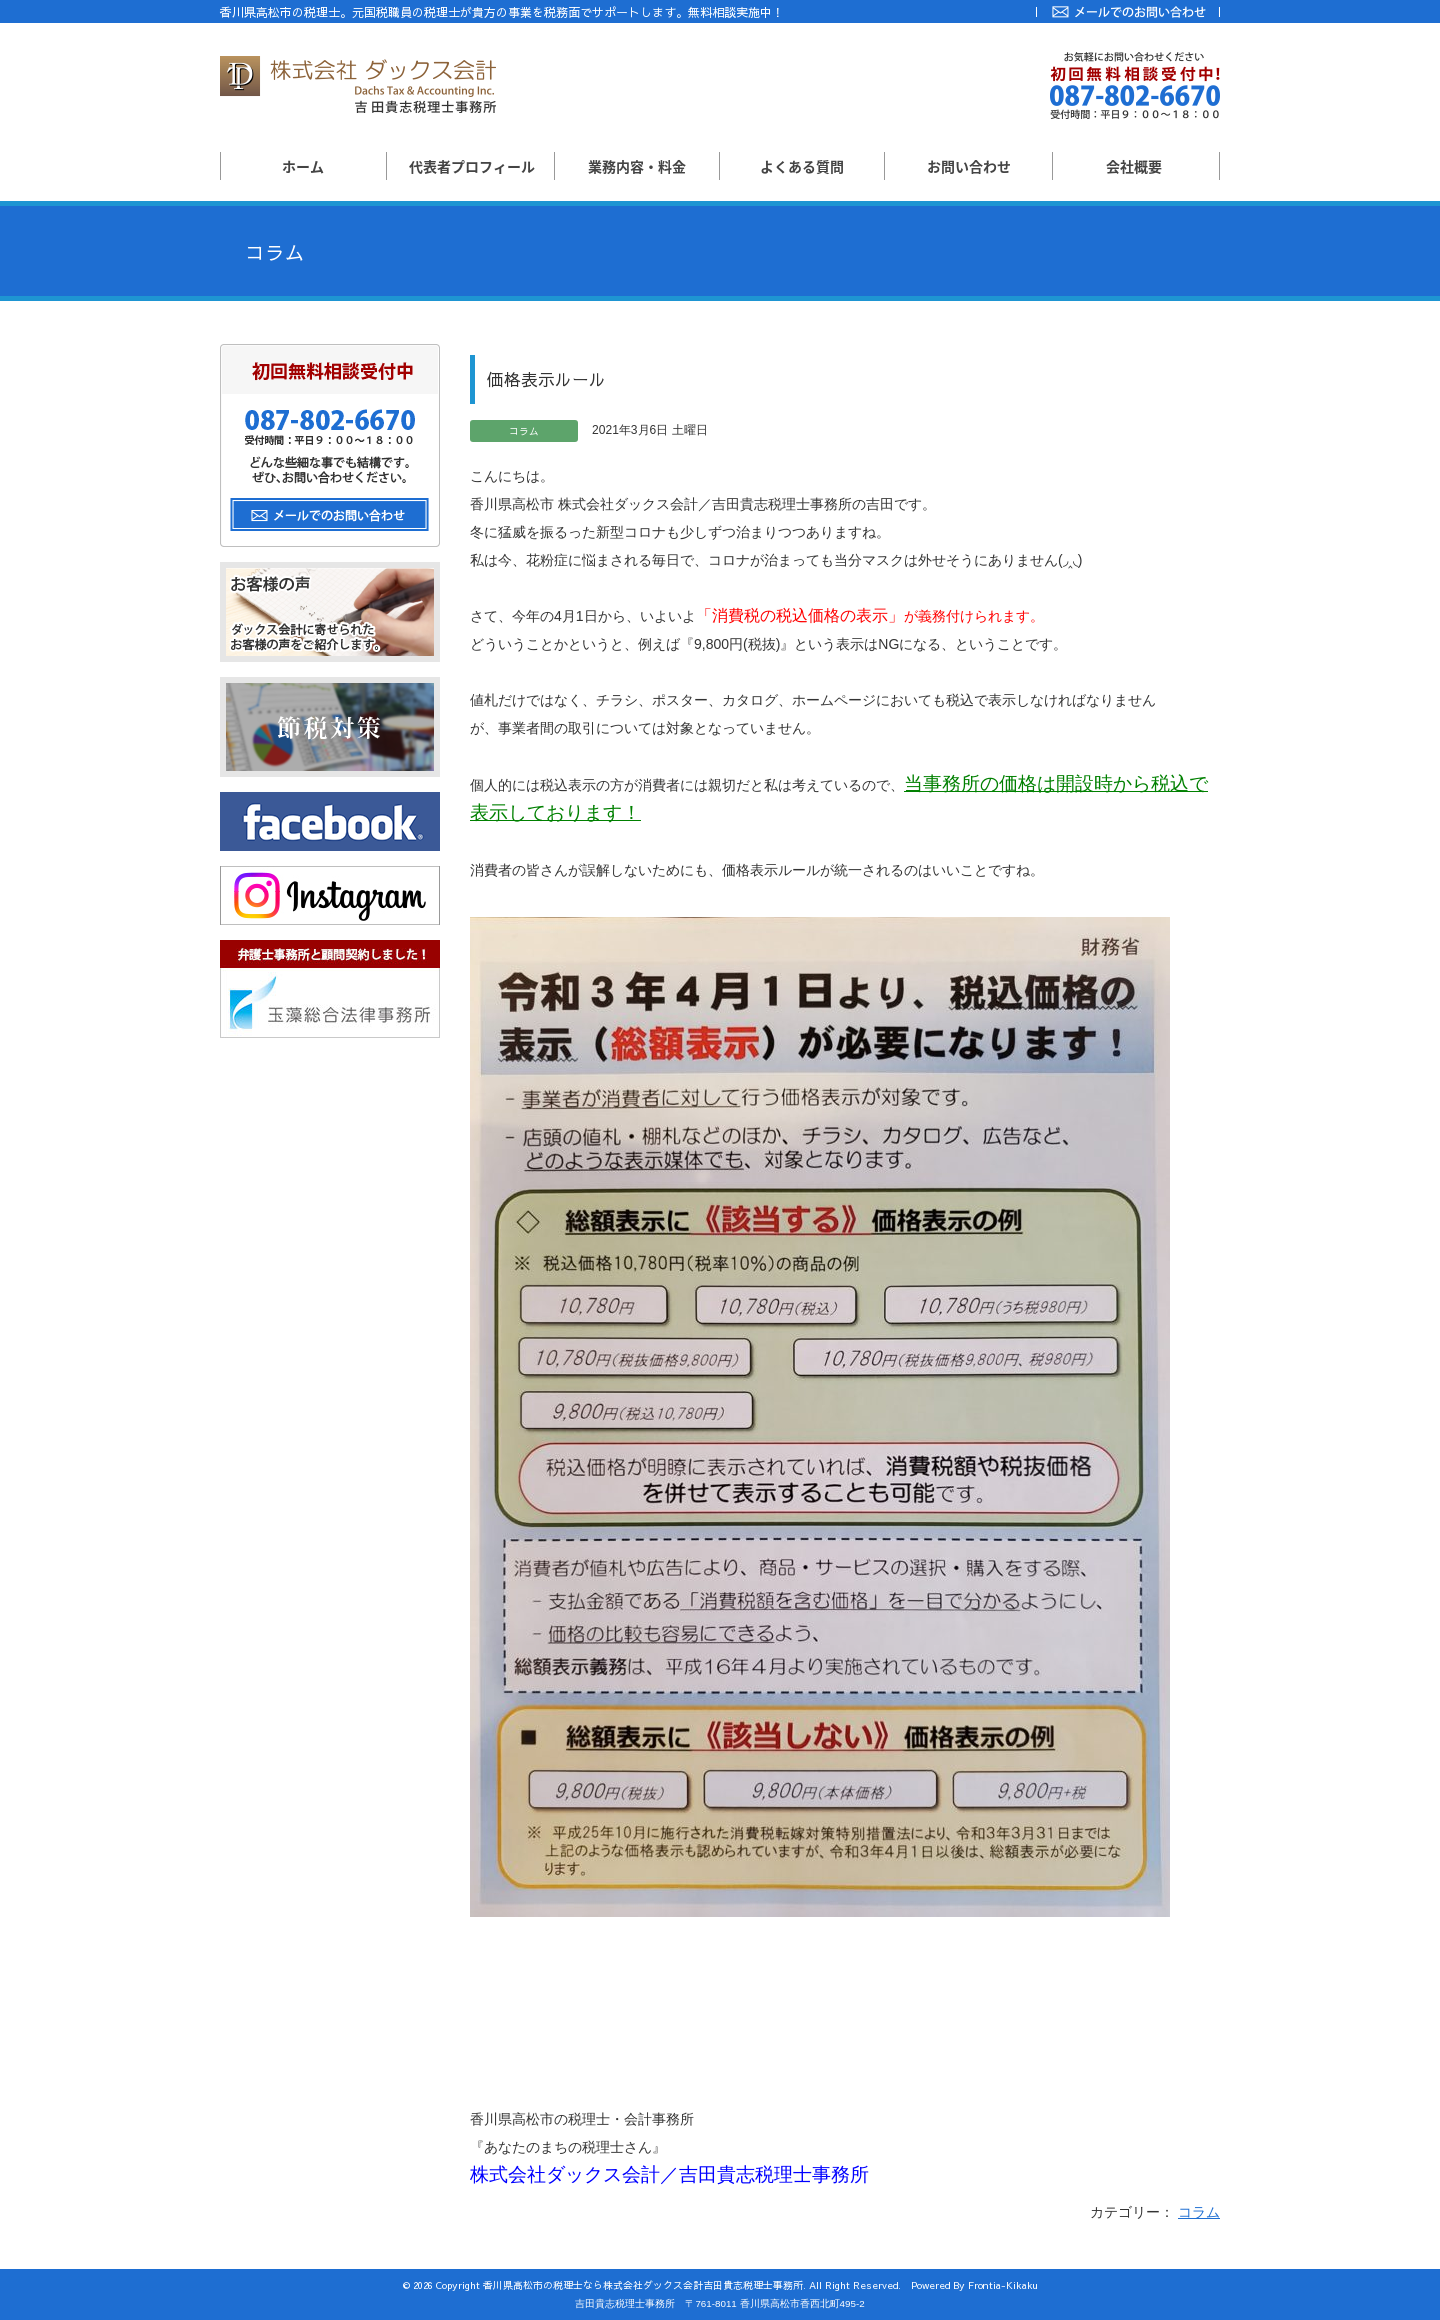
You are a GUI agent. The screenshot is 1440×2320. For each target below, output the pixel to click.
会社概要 (1134, 166)
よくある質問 (802, 166)
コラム (1199, 2212)
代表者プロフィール (472, 166)
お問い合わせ (969, 166)
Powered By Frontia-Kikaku (974, 2285)
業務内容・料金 (637, 166)
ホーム (303, 166)
